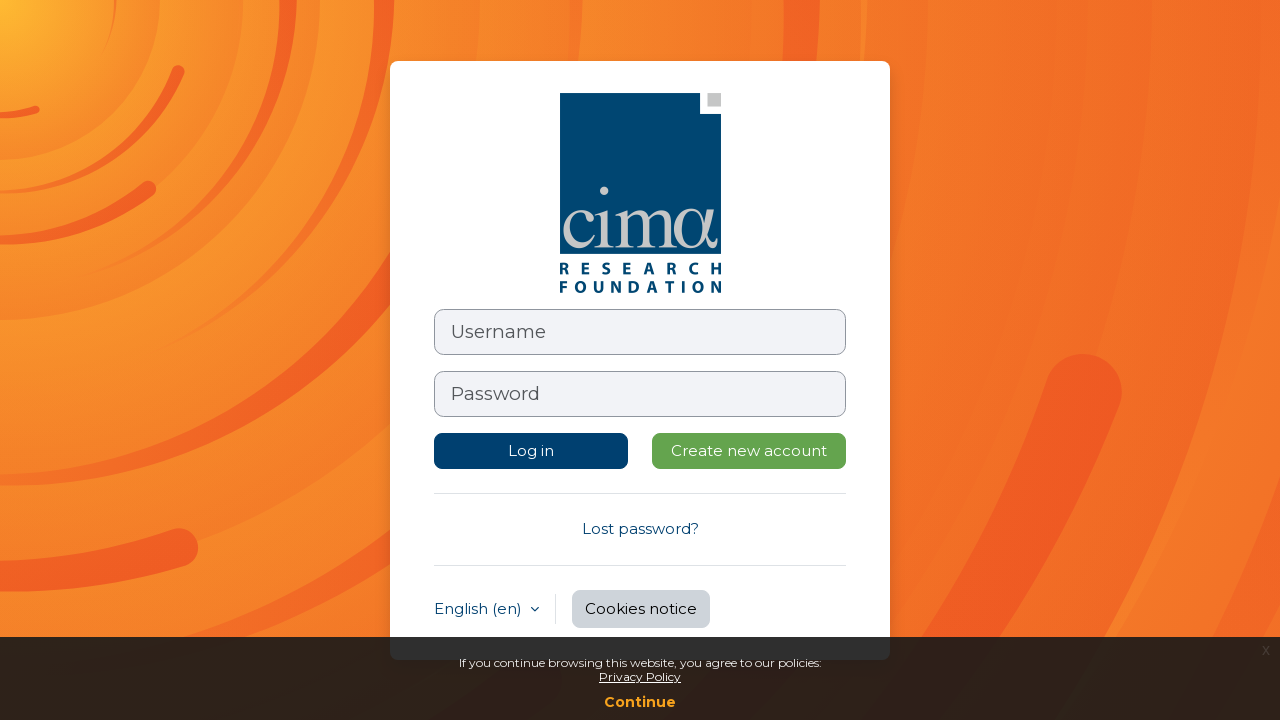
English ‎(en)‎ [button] (480, 608)
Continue (640, 702)
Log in (531, 450)
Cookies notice (641, 608)
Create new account (749, 450)
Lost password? (640, 528)
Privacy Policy (640, 676)
